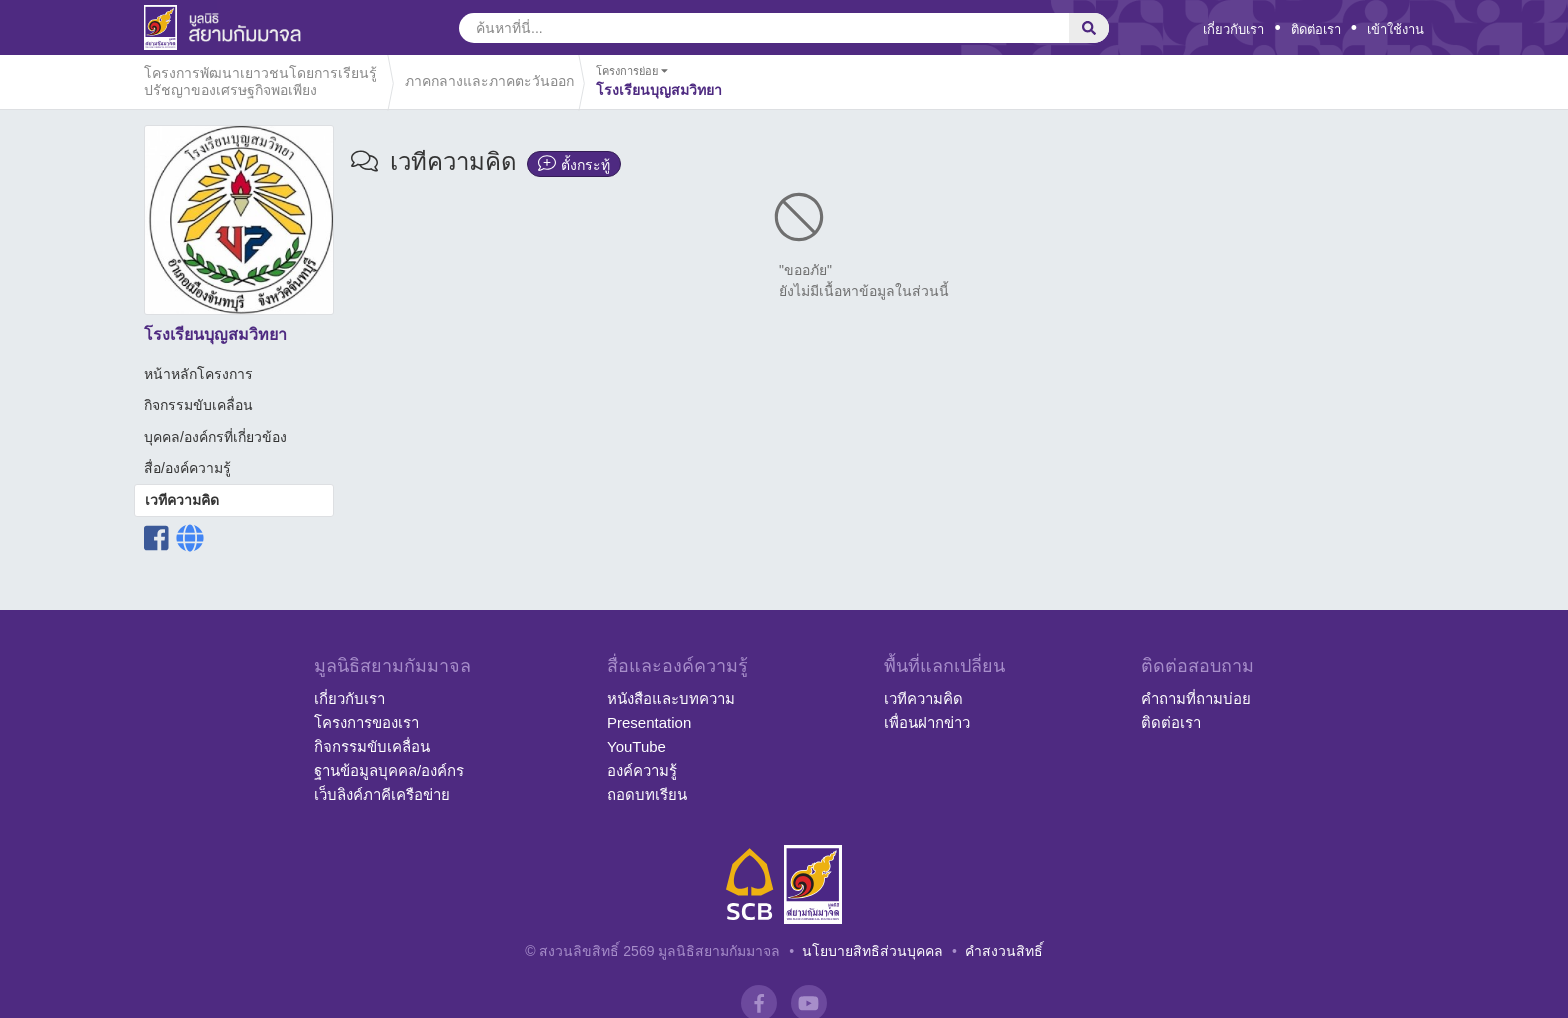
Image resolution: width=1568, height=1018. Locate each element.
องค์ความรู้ (642, 770)
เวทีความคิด (182, 500)
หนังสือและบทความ (671, 698)
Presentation (649, 722)
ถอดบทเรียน (647, 794)
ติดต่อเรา (1316, 29)
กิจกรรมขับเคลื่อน (198, 405)
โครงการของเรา (366, 722)
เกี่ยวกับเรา (1233, 29)
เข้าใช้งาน (1395, 29)
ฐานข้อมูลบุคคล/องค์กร (389, 770)
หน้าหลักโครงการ (198, 374)
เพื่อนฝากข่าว (927, 722)
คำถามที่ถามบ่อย (1196, 698)
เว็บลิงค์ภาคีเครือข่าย (382, 794)
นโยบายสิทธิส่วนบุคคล (872, 951)
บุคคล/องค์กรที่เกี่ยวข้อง (215, 437)
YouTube (636, 746)
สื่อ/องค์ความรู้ (187, 468)
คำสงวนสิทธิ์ (1004, 951)
